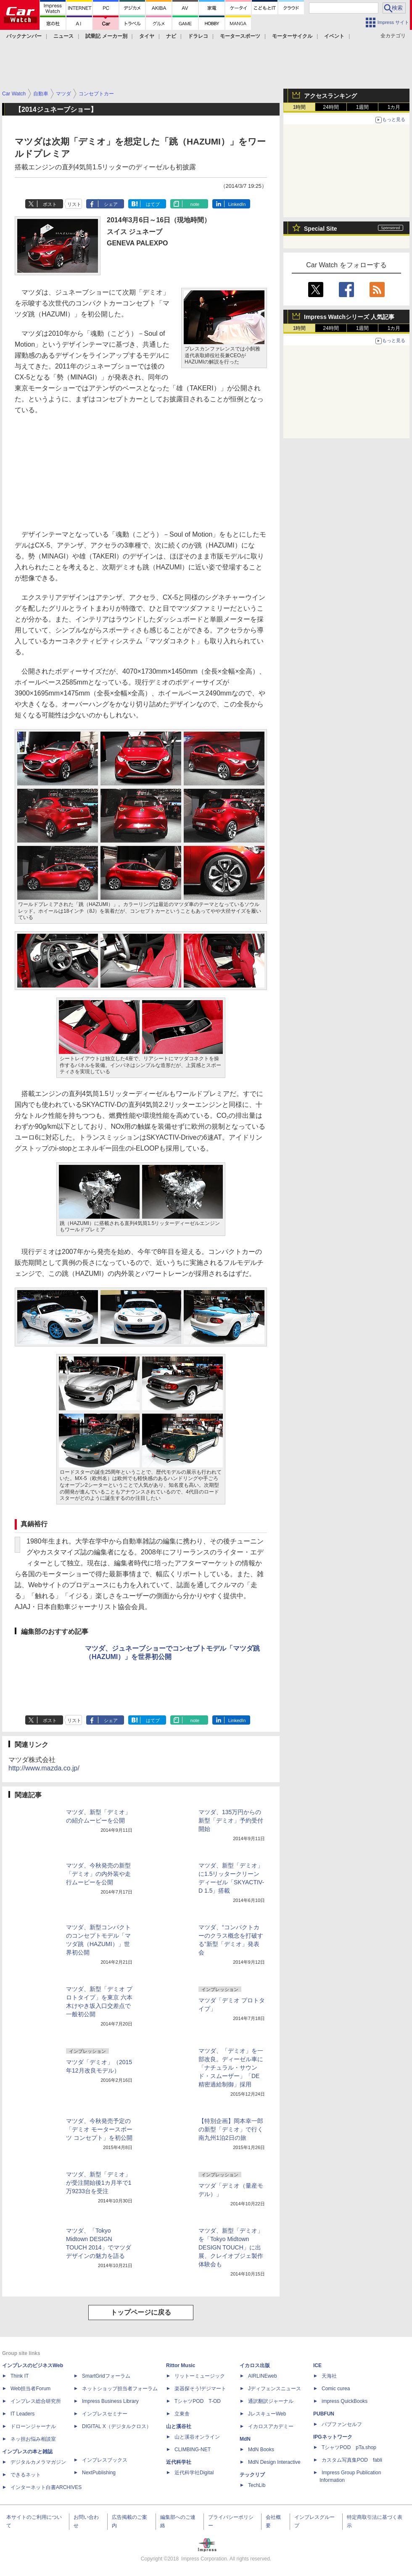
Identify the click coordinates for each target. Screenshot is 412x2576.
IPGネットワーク (332, 2437)
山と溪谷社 (178, 2426)
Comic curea (336, 2389)
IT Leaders (22, 2414)
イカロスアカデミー (270, 2426)
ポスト (50, 204)
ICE (317, 2365)
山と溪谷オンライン (197, 2437)
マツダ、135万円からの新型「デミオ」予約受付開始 (230, 1820)
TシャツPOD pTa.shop (349, 2447)
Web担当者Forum (30, 2389)
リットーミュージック (199, 2376)
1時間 (299, 107)
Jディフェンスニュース (274, 2389)
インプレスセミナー (104, 2414)
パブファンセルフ (342, 2424)
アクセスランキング (330, 95)
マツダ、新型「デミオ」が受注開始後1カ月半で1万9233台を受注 (99, 2182)
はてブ (153, 204)
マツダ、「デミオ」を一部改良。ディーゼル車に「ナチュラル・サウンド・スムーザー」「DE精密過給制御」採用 (230, 2067)
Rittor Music (180, 2365)
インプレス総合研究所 (36, 2401)
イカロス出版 (255, 2365)
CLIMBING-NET (192, 2449)
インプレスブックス (104, 2460)
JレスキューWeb (267, 2414)
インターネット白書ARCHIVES (46, 2487)
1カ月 (394, 107)
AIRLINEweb (262, 2376)
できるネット (26, 2475)
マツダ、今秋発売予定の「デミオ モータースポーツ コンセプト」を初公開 (99, 2129)
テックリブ (252, 2475)
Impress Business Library (110, 2401)
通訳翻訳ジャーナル (270, 2401)
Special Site (320, 228)
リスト (74, 204)
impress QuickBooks (344, 2401)
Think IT (20, 2376)
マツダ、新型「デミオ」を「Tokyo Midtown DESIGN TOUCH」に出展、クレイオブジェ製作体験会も (230, 2247)
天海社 (329, 2376)
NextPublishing (99, 2473)
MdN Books (261, 2449)
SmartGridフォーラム (106, 2376)
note (194, 204)
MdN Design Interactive (274, 2462)
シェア (111, 204)
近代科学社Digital (194, 2473)
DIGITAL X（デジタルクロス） (116, 2426)
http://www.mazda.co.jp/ (43, 1768)
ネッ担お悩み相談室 (33, 2439)
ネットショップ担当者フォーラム (120, 2389)
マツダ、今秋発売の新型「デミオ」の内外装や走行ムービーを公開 (98, 1874)
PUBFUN (323, 2414)
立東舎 (182, 2414)
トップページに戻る (141, 2312)
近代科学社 (178, 2462)
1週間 (362, 107)
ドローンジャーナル (33, 2426)
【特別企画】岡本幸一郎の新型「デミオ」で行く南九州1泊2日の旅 (230, 2129)
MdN (245, 2439)
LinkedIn (237, 204)
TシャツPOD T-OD (197, 2401)
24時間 (330, 107)
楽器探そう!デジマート (200, 2389)
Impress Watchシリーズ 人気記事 (349, 316)
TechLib (256, 2485)
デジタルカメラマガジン (38, 2462)
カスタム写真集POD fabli (352, 2460)
